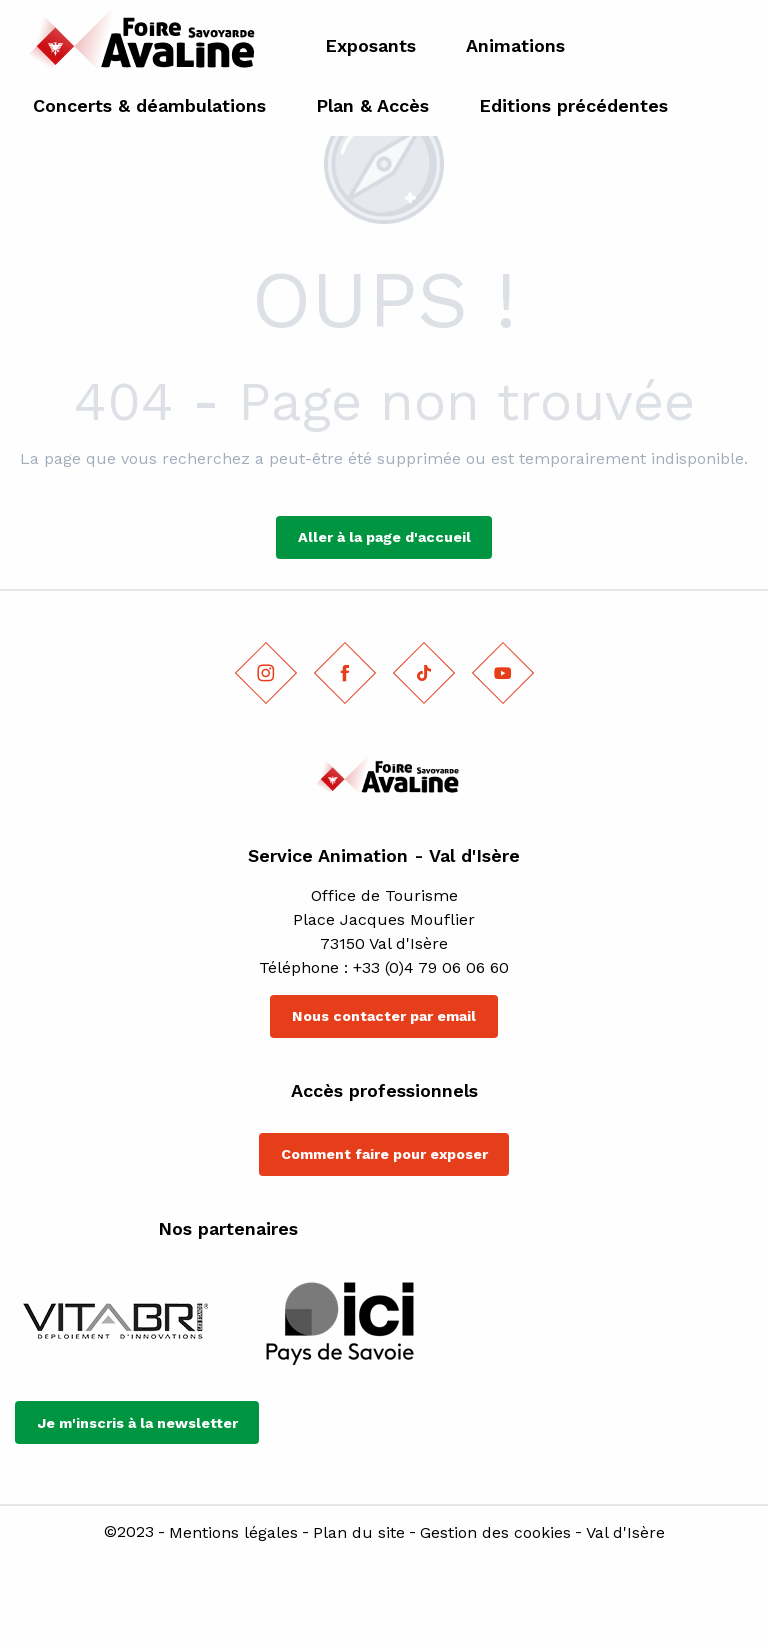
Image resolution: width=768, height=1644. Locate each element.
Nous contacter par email (384, 1016)
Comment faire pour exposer (384, 1154)
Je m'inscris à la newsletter (137, 1423)
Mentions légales (233, 1533)
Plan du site (359, 1533)
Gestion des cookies (495, 1533)
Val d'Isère (625, 1533)
